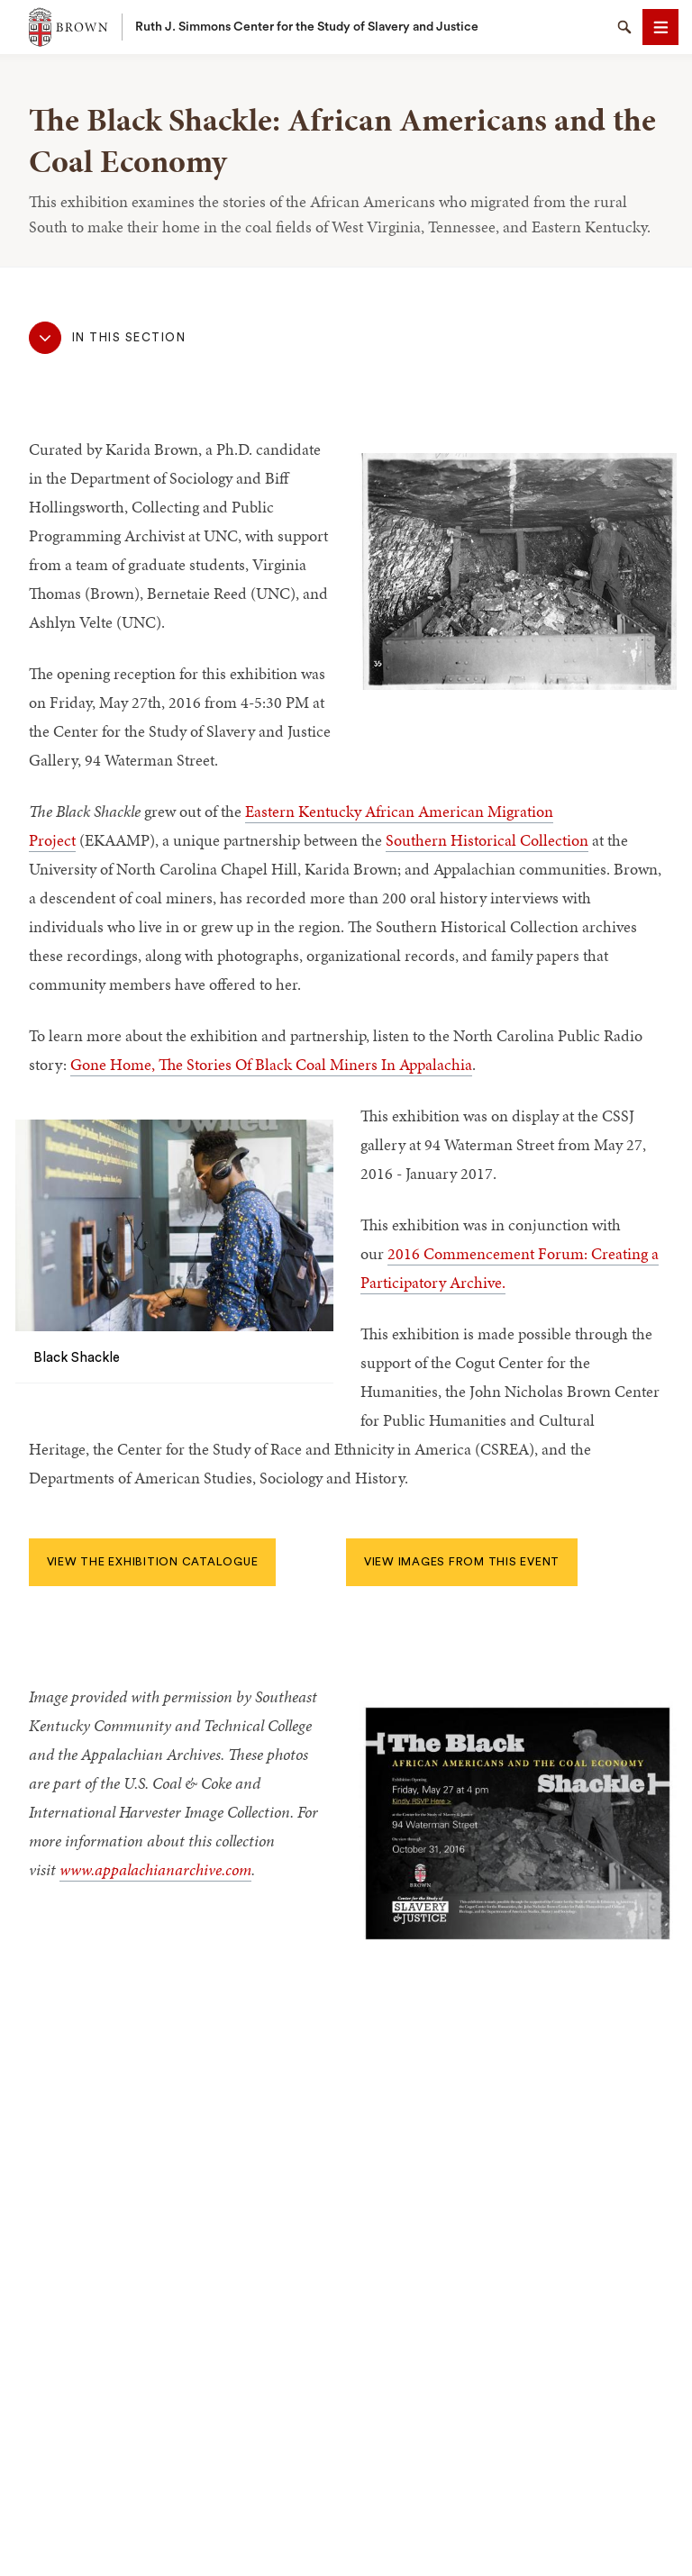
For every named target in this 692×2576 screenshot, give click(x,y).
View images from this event (462, 1561)
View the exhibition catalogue (153, 1561)
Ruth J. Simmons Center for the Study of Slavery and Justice (306, 27)
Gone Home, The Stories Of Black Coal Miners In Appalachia (271, 1064)
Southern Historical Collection (487, 840)
